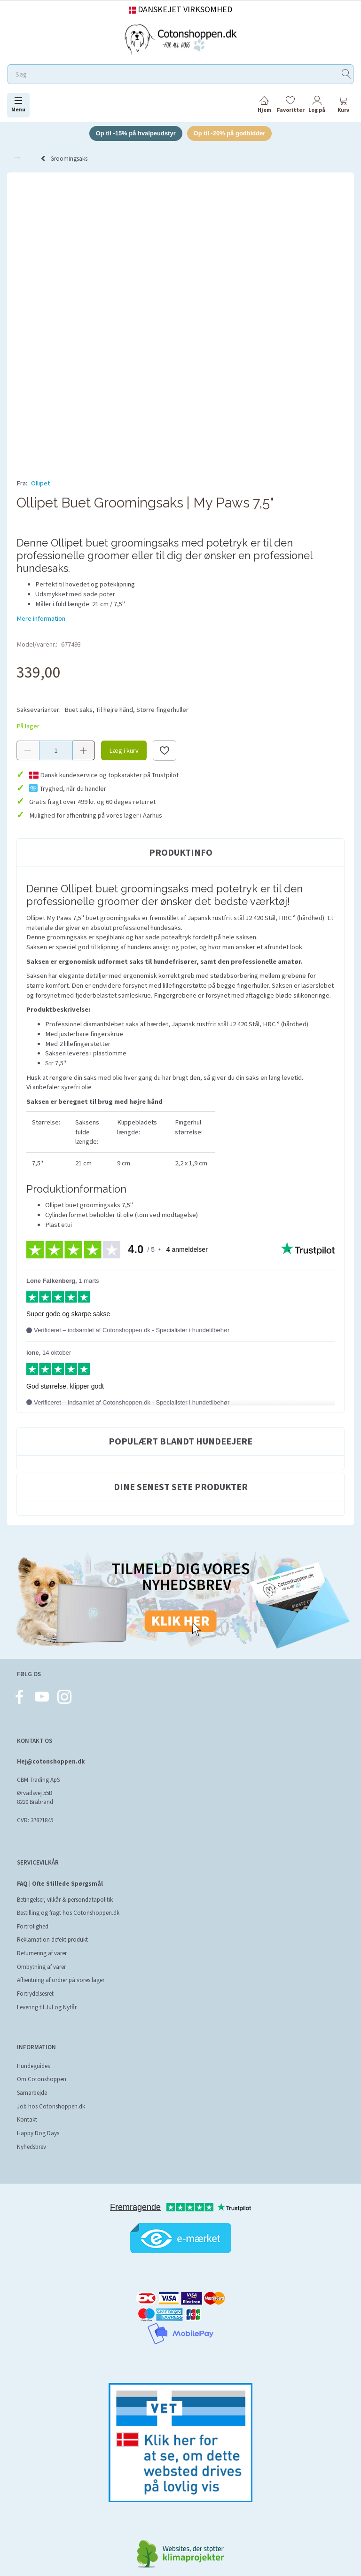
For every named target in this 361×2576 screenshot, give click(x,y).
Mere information (40, 618)
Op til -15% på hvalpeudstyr (135, 133)
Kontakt (27, 2119)
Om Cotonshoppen (41, 2080)
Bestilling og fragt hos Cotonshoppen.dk (68, 1913)
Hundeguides (33, 2066)
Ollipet (40, 483)
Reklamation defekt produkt (52, 1940)
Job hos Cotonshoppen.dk (51, 2106)
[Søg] (346, 74)
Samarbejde (32, 2093)
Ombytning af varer (41, 1967)
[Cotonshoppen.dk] (180, 38)
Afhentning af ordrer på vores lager (60, 1980)
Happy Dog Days (38, 2133)
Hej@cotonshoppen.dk (51, 1761)
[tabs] (343, 106)
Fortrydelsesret (35, 1994)
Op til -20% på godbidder (230, 133)
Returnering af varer (42, 1953)
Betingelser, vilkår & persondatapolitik (65, 1900)
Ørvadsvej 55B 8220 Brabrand (35, 1798)
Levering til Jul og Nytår (47, 2007)
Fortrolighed (32, 1926)
